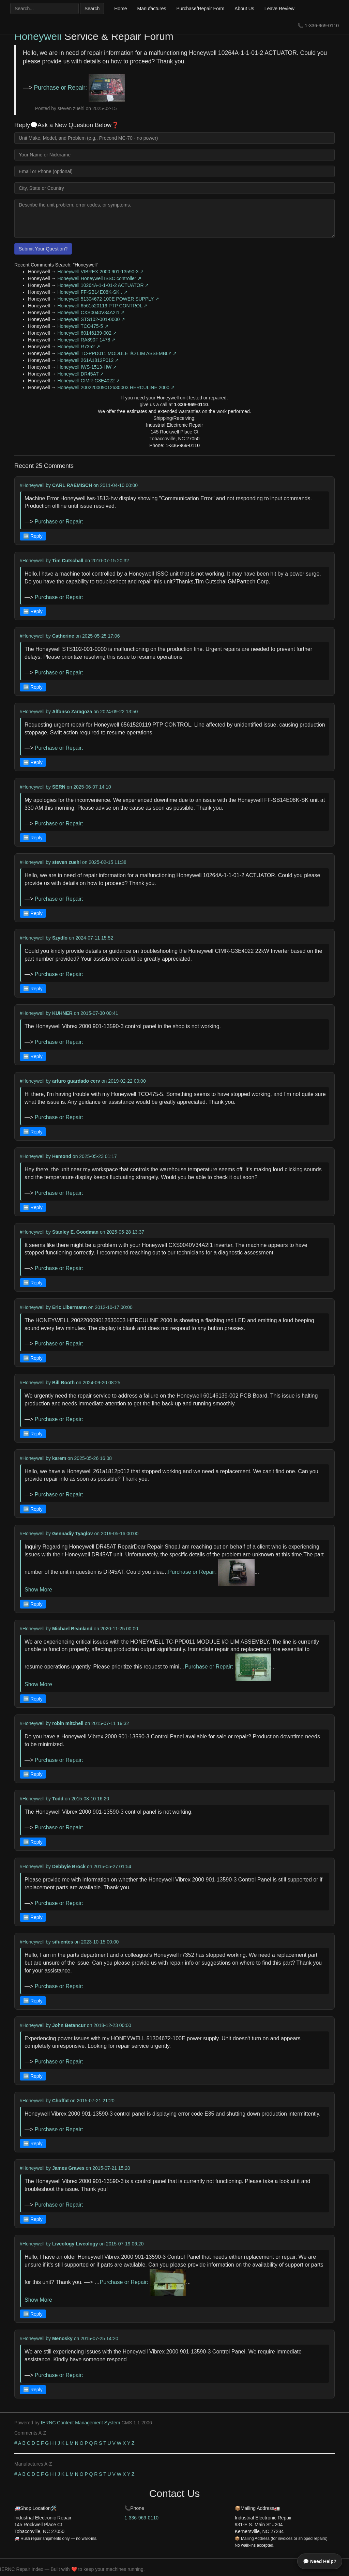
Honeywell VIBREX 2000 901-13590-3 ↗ (100, 271)
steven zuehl (66, 862)
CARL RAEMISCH (72, 485)
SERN (58, 787)
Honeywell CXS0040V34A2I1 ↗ (91, 312)
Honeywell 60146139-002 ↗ (87, 333)
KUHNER (62, 1013)
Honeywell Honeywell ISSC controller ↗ (99, 278)
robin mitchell (68, 1723)
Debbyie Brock (69, 1866)
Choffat (60, 2100)
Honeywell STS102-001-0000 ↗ (91, 319)
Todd (57, 1798)
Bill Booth (63, 1382)
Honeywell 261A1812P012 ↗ (88, 360)
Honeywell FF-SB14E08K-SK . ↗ (92, 292)
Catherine (63, 636)
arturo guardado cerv (76, 1081)
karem (59, 1458)
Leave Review (279, 8)
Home (120, 8)
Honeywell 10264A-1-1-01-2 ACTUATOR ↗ (103, 285)
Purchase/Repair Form (200, 8)
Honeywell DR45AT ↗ (80, 374)
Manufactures (151, 8)
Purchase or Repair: (79, 87)
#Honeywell (32, 485)
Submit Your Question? (43, 248)
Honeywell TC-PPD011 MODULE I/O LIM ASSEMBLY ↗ (117, 353)
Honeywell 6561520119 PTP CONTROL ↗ (102, 305)
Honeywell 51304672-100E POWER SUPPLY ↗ (108, 299)
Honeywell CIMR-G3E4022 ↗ (88, 380)
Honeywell (37, 36)
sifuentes (62, 1942)
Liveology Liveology (75, 2243)
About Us (244, 8)
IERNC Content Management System (80, 2422)
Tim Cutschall (68, 560)
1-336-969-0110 (322, 25)
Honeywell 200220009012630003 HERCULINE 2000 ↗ (115, 387)
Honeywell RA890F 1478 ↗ (86, 339)
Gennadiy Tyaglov (72, 1533)
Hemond (61, 1156)
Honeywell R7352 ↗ (78, 346)
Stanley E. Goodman (75, 1232)
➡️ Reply (33, 536)
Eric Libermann (69, 1307)
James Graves (68, 2168)
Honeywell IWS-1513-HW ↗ (87, 367)
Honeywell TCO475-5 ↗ (82, 326)
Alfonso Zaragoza (72, 711)
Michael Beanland (72, 1628)
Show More (38, 1589)
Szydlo (59, 938)
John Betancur (69, 2025)
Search (92, 8)
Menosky (62, 2338)
